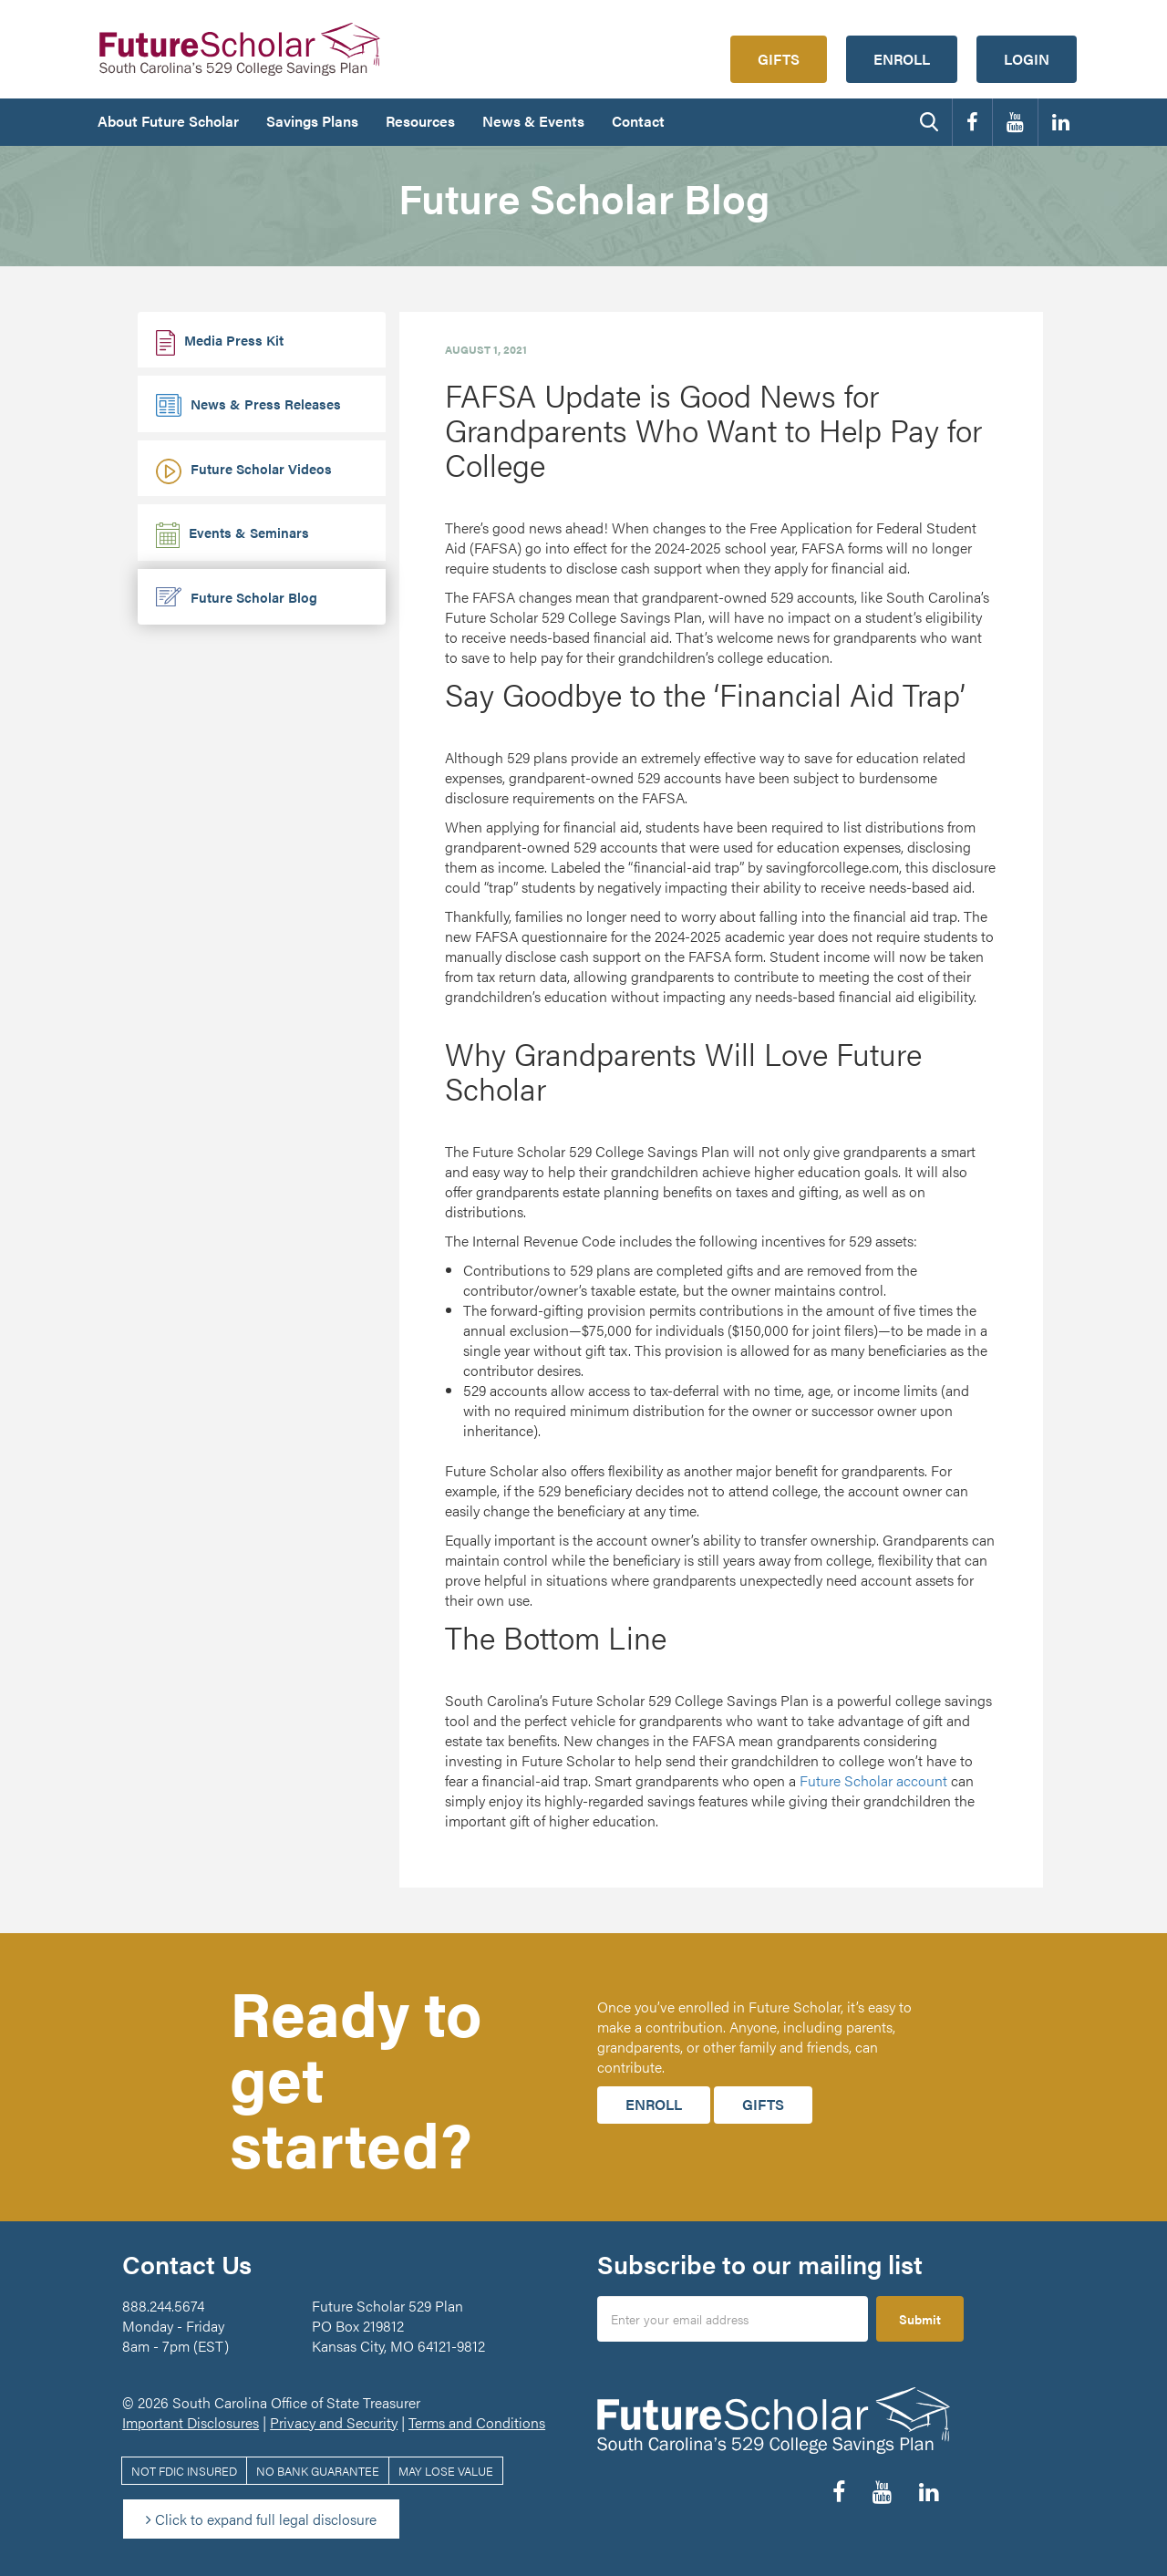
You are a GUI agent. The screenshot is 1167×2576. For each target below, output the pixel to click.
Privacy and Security (334, 2422)
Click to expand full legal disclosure (261, 2519)
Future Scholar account (873, 1780)
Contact (638, 120)
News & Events (533, 120)
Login (1026, 58)
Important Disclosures (190, 2422)
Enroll (901, 58)
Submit (920, 2319)
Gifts (779, 58)
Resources (420, 120)
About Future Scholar (168, 120)
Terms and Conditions (476, 2422)
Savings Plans (312, 120)
